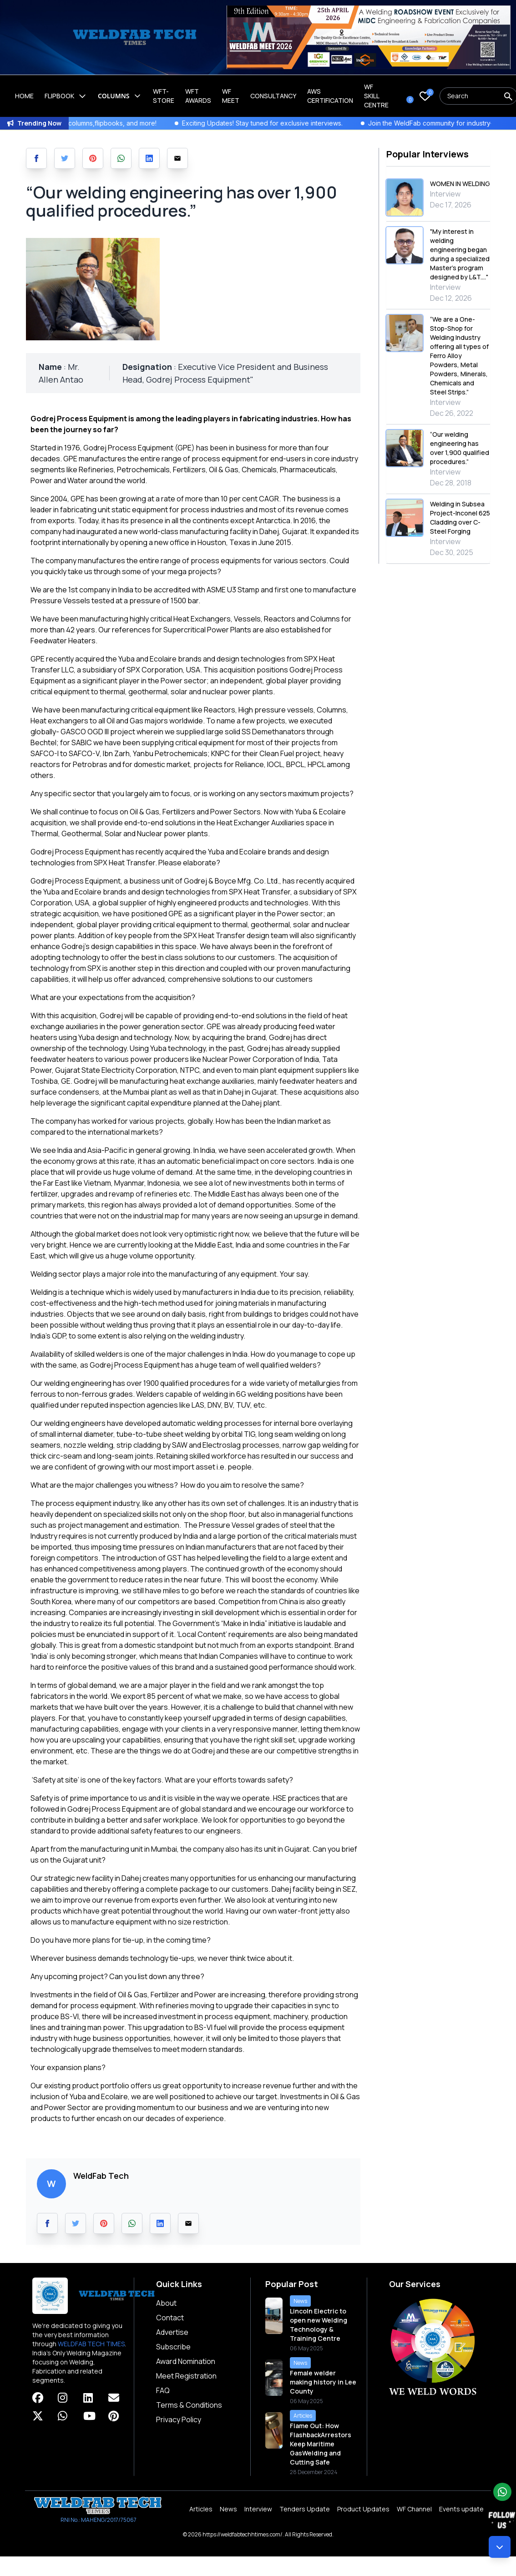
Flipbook (66, 96)
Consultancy (273, 95)
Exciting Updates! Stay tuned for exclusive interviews (283, 123)
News (228, 2509)
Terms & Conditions (189, 2405)
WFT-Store (163, 96)
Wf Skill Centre (376, 95)
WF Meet (230, 96)
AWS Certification (330, 96)
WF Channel (414, 2509)
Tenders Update (304, 2509)
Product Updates (363, 2509)
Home (24, 95)
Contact (170, 2318)
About (166, 2303)
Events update (461, 2509)
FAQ (163, 2390)
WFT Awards (198, 96)
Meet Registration (186, 2376)
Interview (258, 2509)
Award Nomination (185, 2361)
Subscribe (173, 2347)
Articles (200, 2509)
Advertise (172, 2332)
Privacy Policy (178, 2419)
